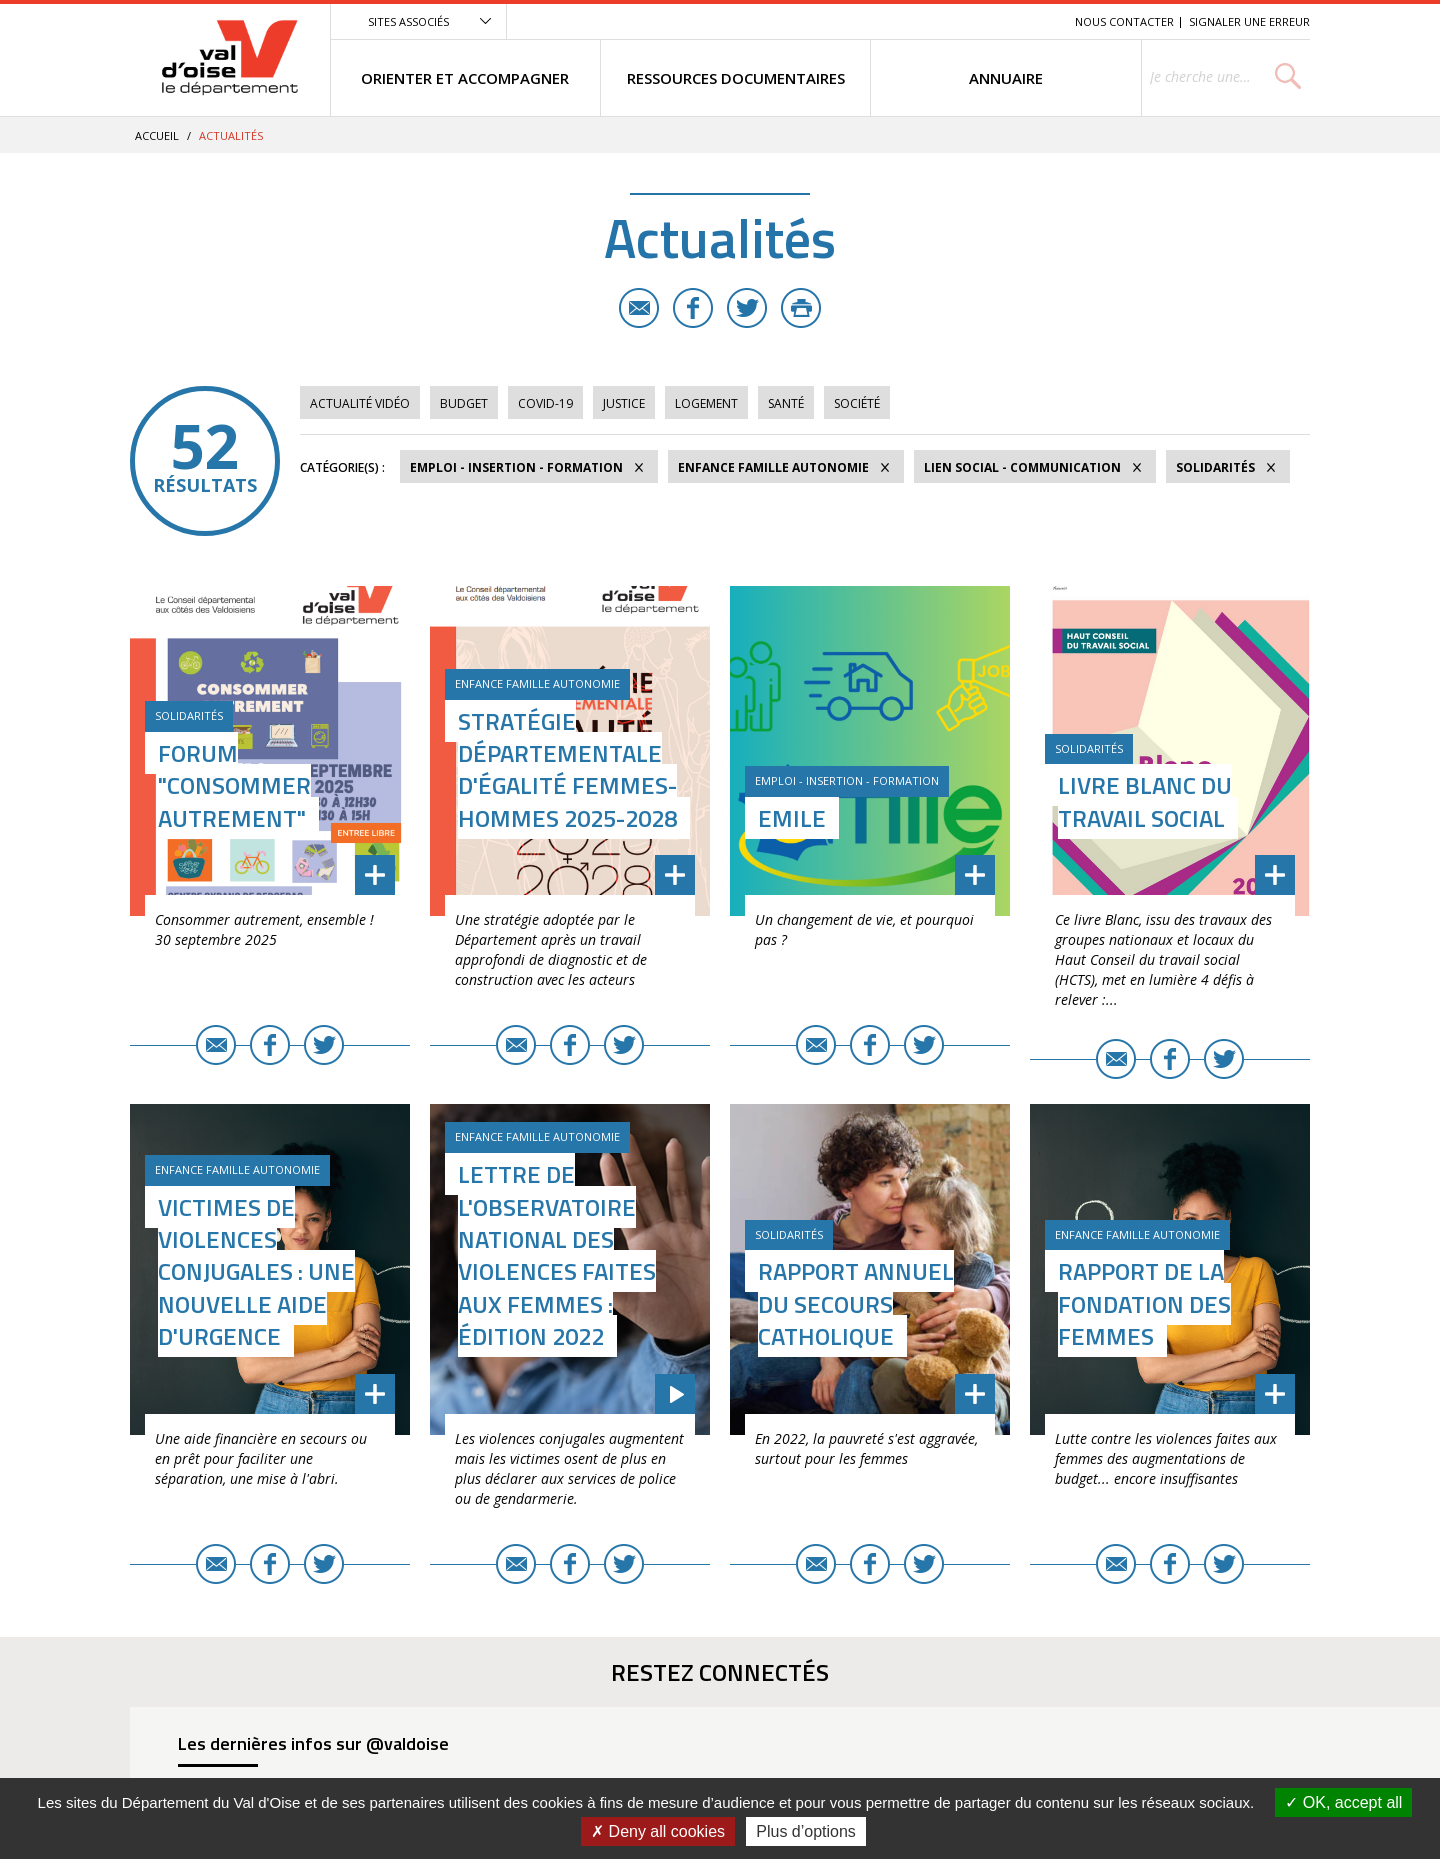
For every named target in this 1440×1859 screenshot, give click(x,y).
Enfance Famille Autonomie (773, 467)
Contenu (965, 21)
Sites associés (408, 21)
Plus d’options (806, 1831)
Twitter (747, 308)
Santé (786, 403)
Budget (464, 403)
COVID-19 (545, 403)
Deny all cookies (658, 1831)
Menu (914, 21)
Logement (706, 403)
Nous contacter (1124, 21)
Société (857, 403)
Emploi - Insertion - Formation (516, 467)
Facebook (693, 308)
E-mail (639, 308)
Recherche (1032, 21)
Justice (624, 403)
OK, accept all (1343, 1802)
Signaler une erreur (1249, 21)
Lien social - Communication (1022, 467)
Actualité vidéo (360, 403)
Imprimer (801, 308)
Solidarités (1215, 467)
